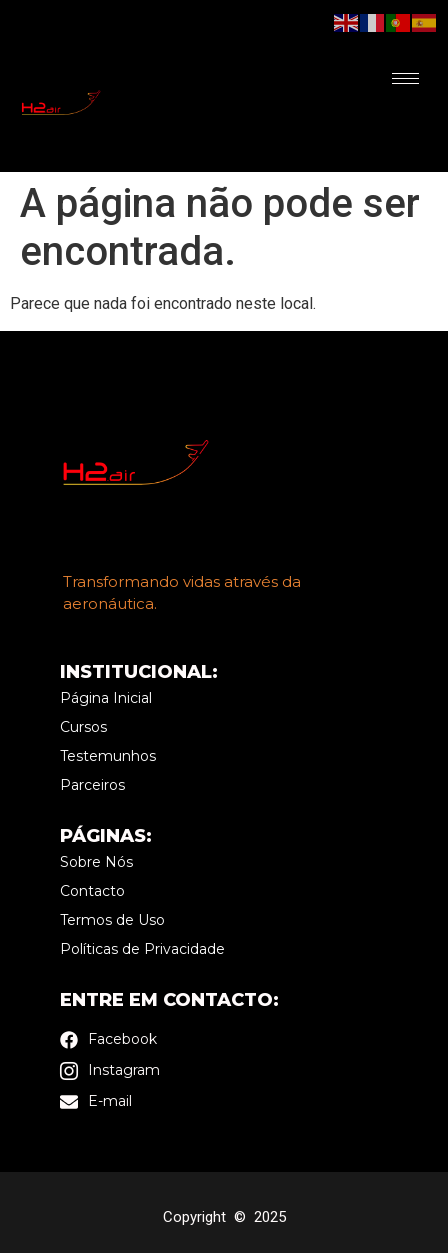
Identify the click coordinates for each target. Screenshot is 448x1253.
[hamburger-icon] (405, 78)
